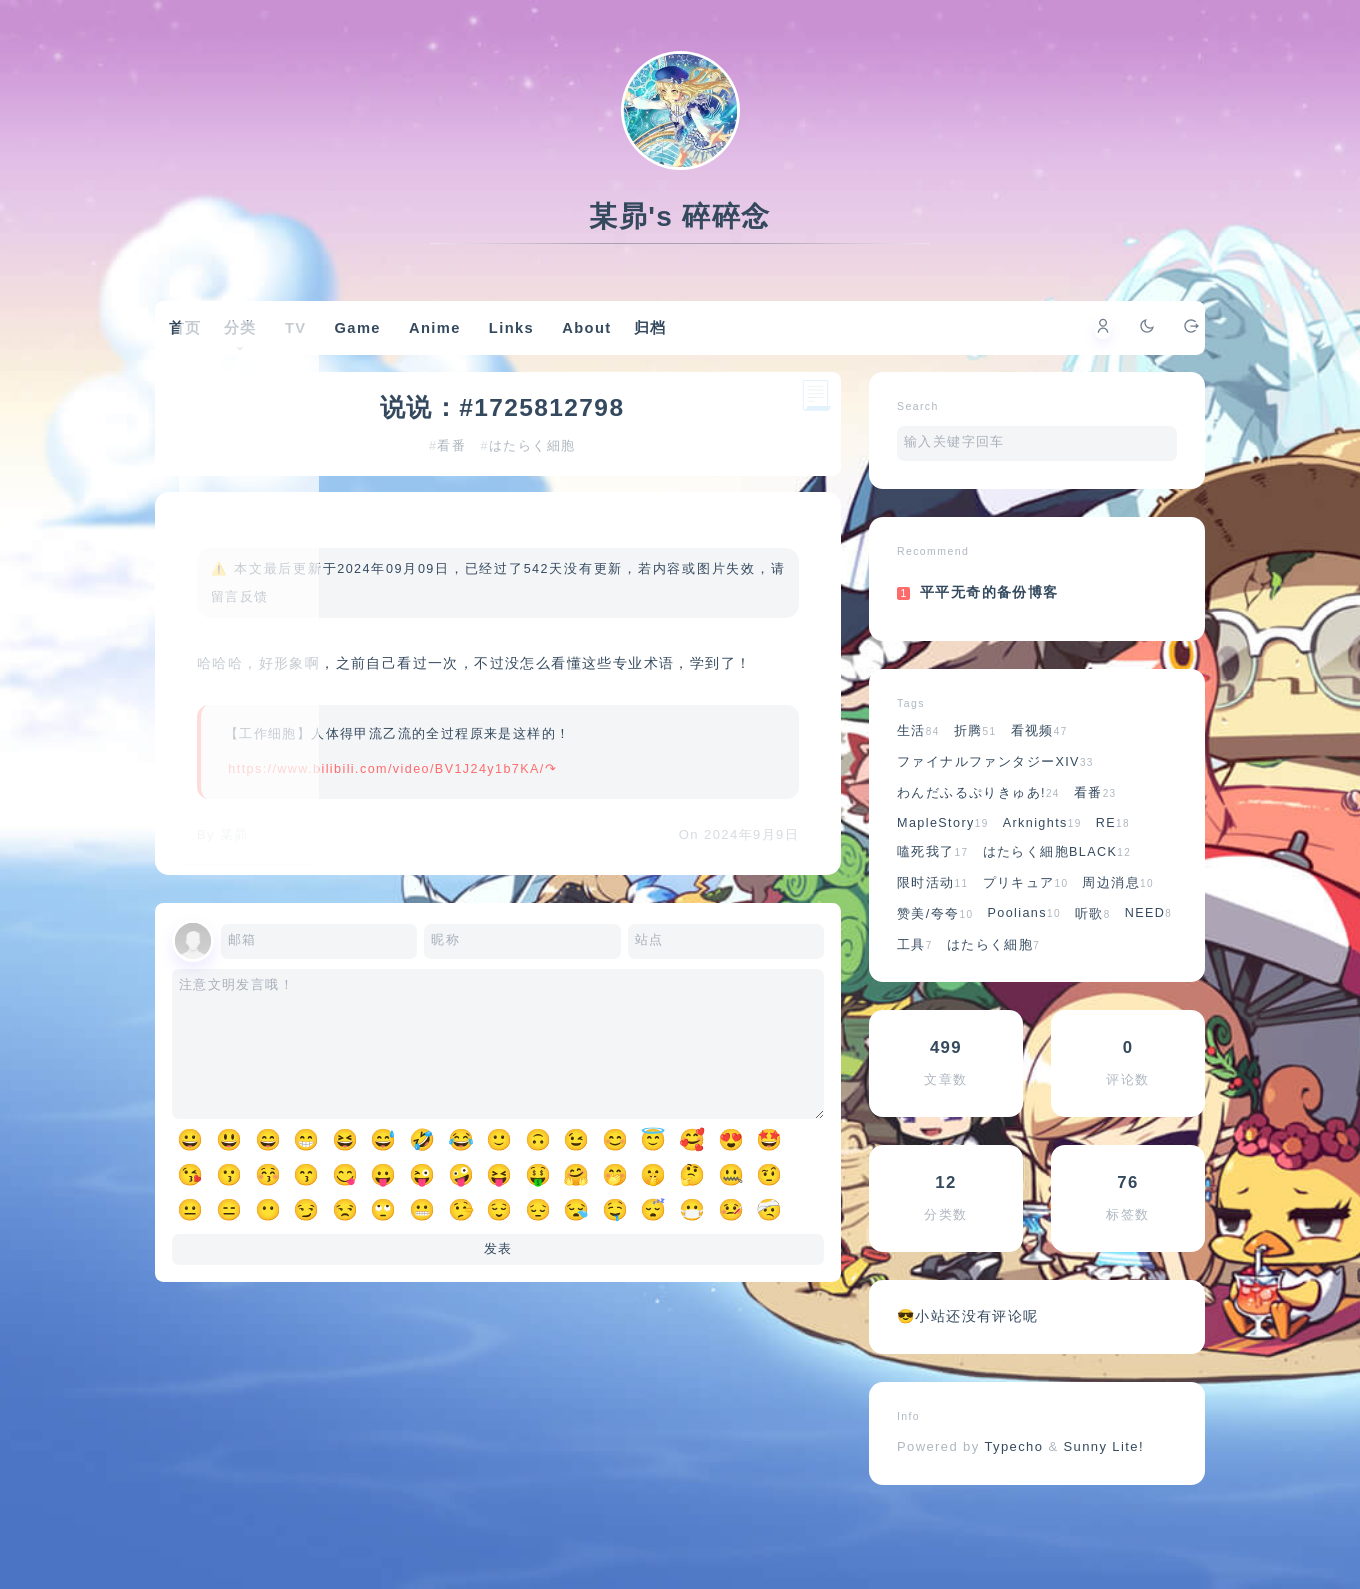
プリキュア (1026, 931)
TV (330, 347)
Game (391, 347)
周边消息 (1118, 931)
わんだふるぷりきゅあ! (978, 841)
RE (1113, 871)
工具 (915, 993)
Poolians (1023, 961)
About (620, 347)
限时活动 (933, 931)
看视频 (1039, 779)
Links (545, 347)
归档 (689, 346)
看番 (454, 506)
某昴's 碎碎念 (679, 216)
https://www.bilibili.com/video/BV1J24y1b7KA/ (391, 857)
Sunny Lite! (1103, 1494)
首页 (213, 346)
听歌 (1093, 962)
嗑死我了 (933, 900)
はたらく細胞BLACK (1057, 900)
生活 (918, 779)
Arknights (1042, 871)
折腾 (975, 779)
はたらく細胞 (535, 506)
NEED (1149, 961)
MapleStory (943, 871)
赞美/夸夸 (935, 962)
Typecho (1014, 1494)
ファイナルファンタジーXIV (995, 810)
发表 (498, 1355)
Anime (469, 347)
